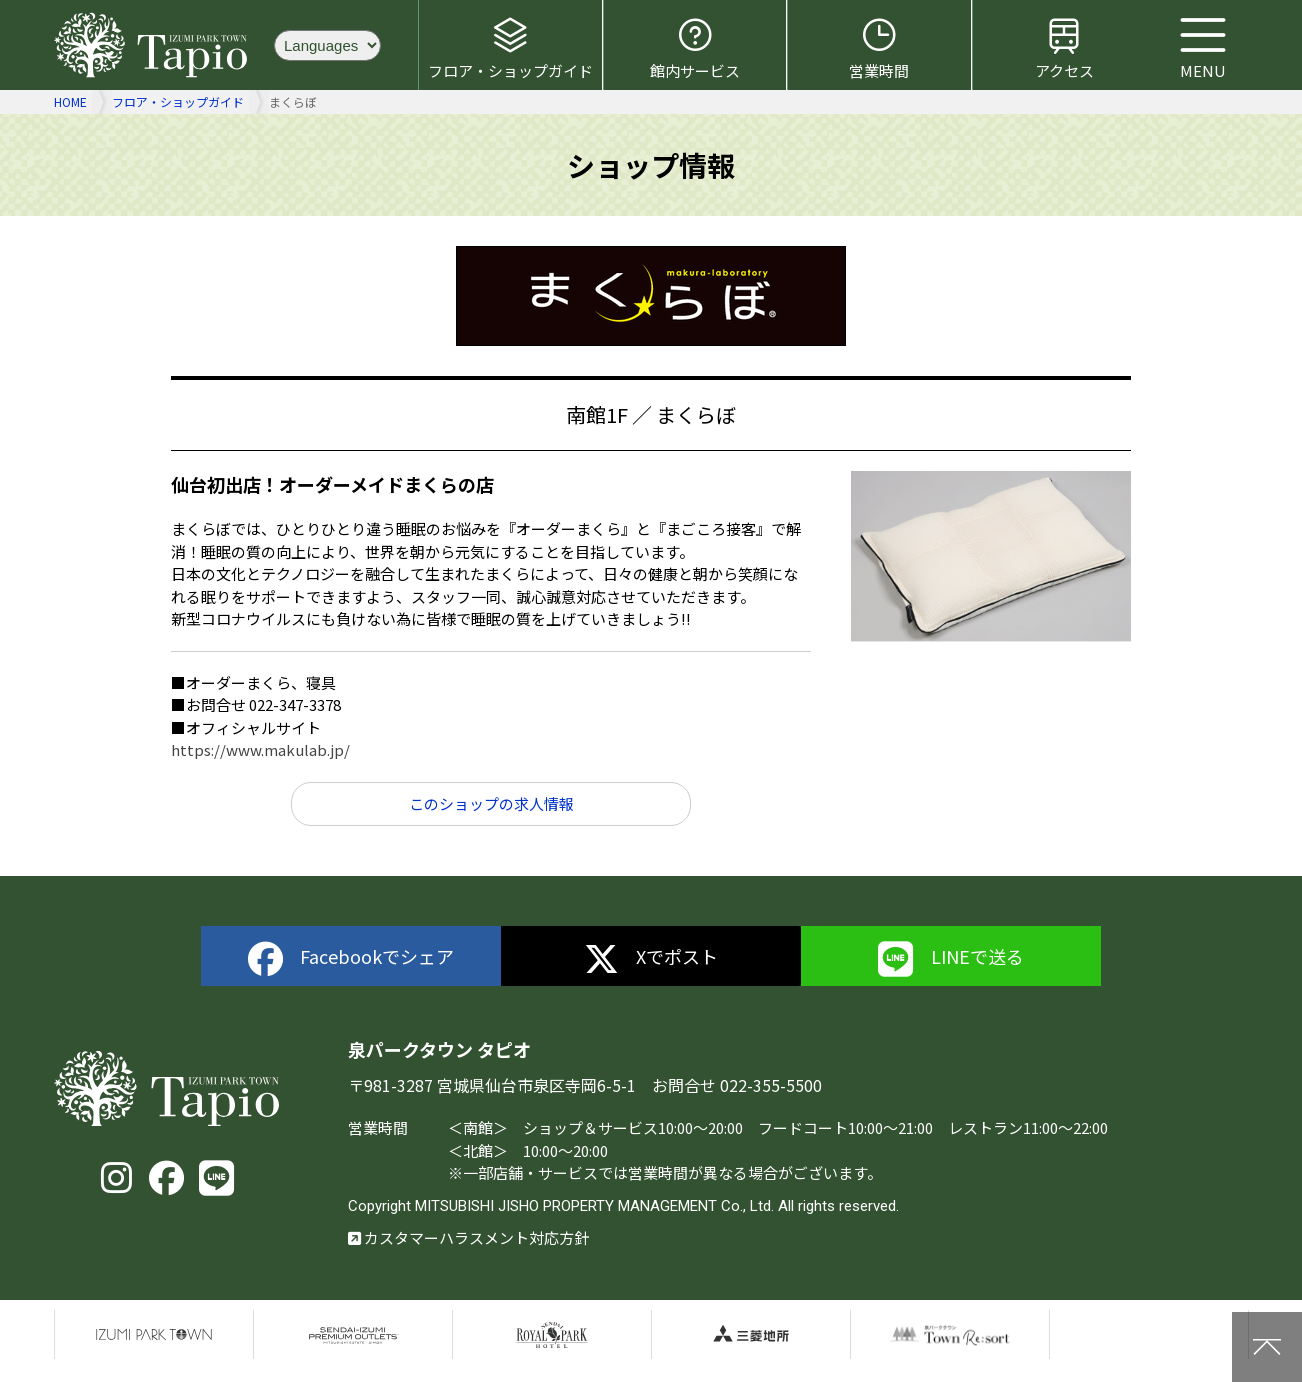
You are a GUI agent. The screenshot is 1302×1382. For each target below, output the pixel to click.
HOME (70, 101)
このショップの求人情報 (491, 803)
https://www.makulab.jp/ (260, 749)
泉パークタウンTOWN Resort (950, 1335)
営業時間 (879, 48)
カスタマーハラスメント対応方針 (468, 1237)
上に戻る (1267, 1347)
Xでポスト (651, 959)
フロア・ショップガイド (510, 48)
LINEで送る (951, 959)
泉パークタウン (154, 1335)
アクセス (1064, 48)
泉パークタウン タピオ (154, 45)
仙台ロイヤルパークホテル (552, 1335)
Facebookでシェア (351, 959)
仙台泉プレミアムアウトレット (353, 1335)
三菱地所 (751, 1335)
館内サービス (695, 48)
